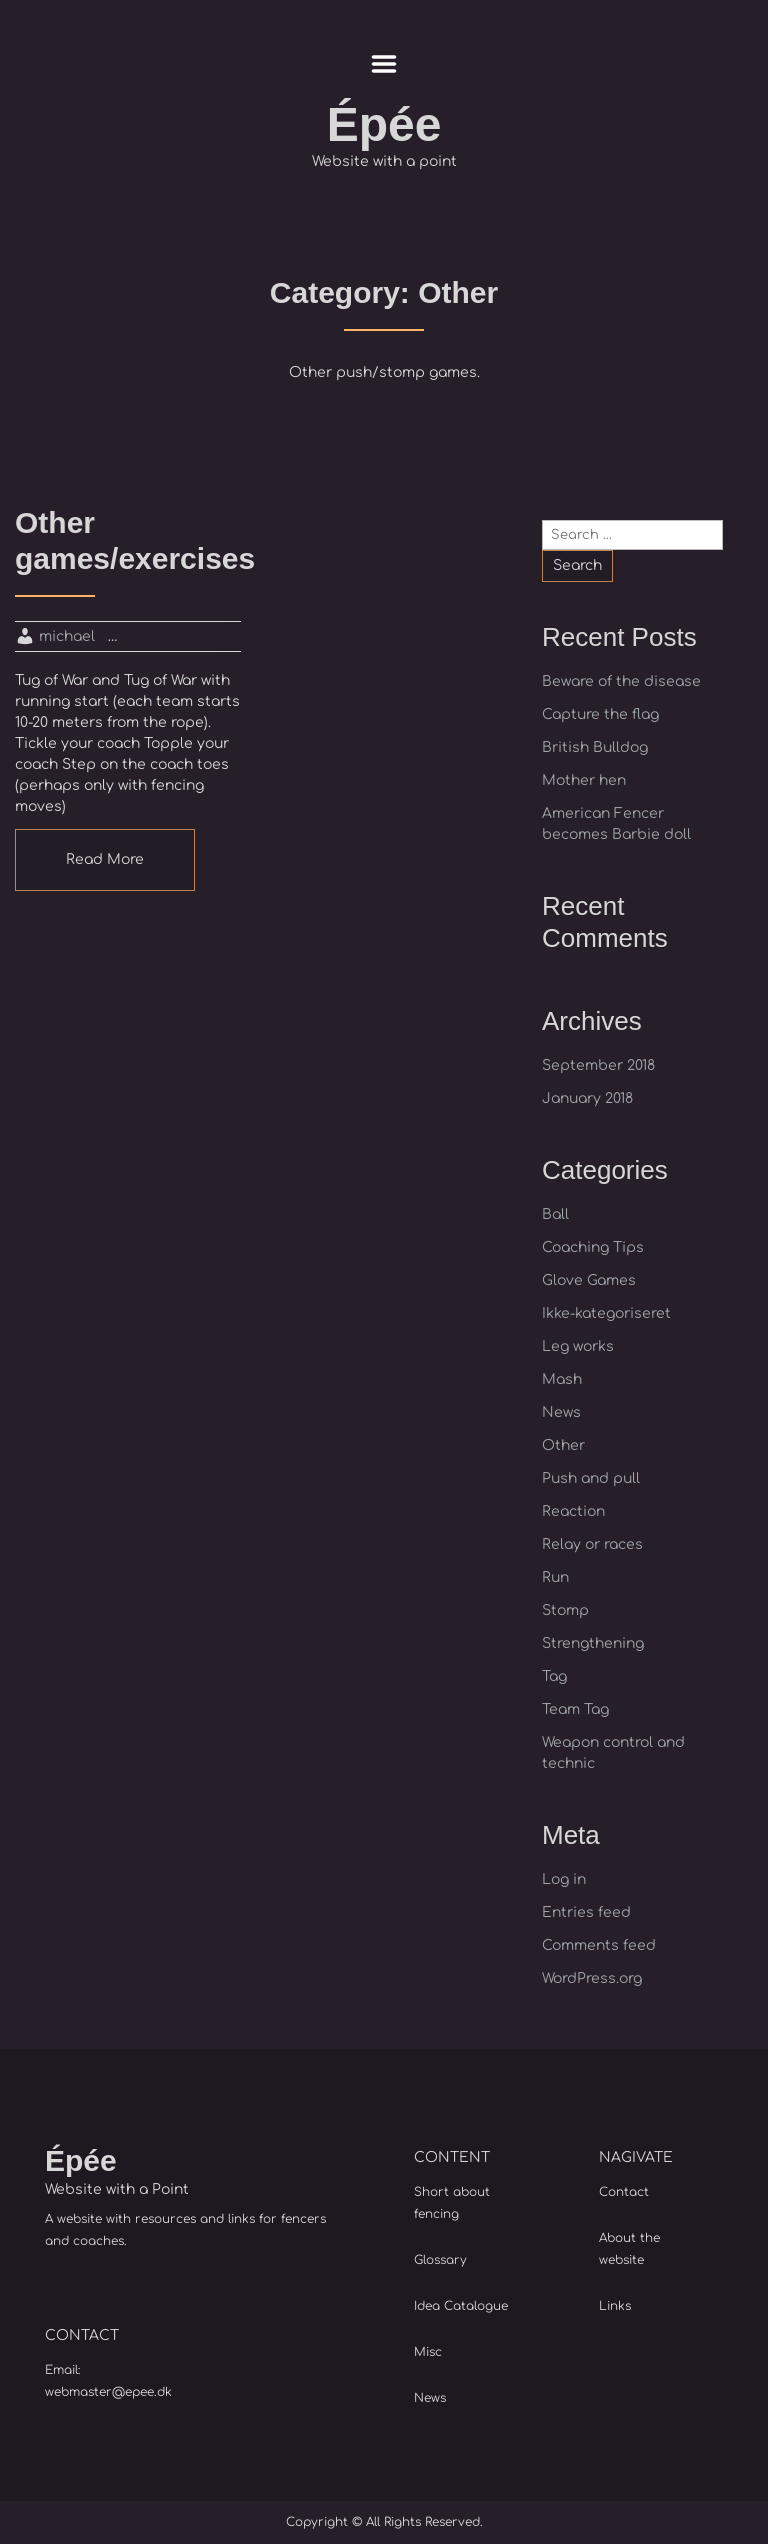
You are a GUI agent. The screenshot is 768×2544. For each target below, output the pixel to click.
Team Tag (575, 1709)
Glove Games (589, 1280)
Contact (624, 2192)
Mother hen (584, 780)
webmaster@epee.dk (108, 2392)
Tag (554, 1676)
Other (563, 1445)
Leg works (578, 1346)
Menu (384, 64)
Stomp (565, 1610)
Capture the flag (600, 714)
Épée (384, 124)
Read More (105, 859)
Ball (555, 1214)
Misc (428, 2352)
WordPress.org (592, 1978)
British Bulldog (595, 747)
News (561, 1412)
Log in (564, 1879)
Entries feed (586, 1912)
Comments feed (599, 1945)
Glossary (440, 2260)
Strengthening (593, 1643)
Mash (562, 1379)
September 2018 (598, 1065)
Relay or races (592, 1544)
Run (555, 1577)
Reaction (573, 1511)
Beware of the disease (621, 681)
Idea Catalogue (461, 2306)
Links (615, 2306)
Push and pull (591, 1478)
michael (67, 636)
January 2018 (587, 1098)
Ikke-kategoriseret (606, 1313)
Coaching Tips (593, 1247)
